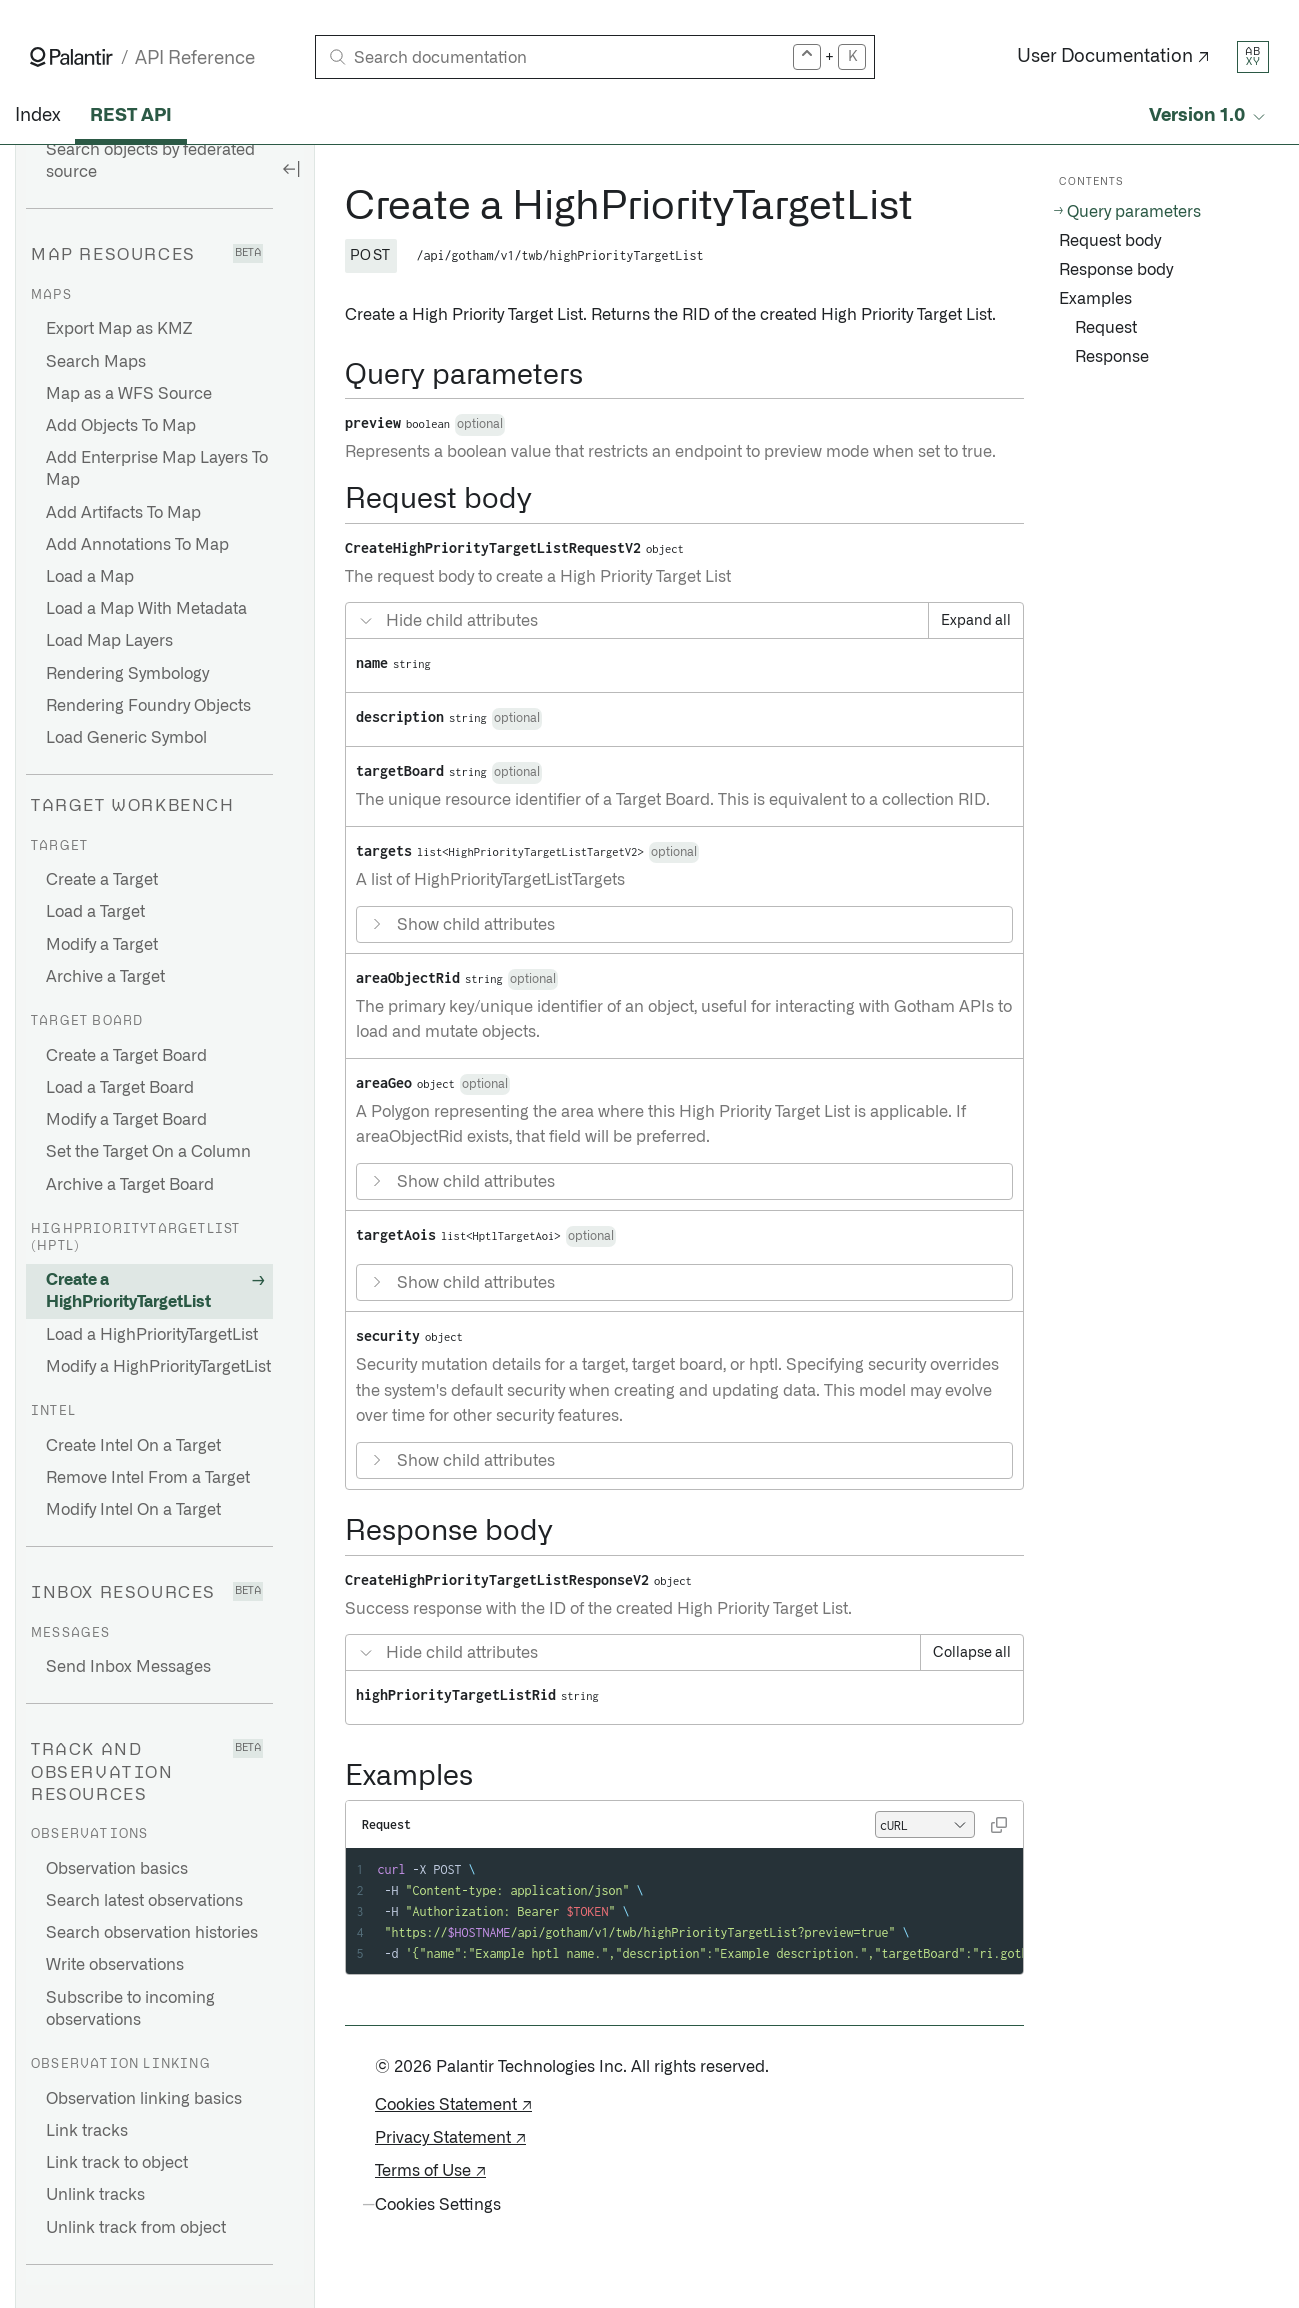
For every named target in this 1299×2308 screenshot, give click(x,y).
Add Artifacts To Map (123, 513)
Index (37, 116)
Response (1112, 357)
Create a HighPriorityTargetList (128, 1291)
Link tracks (87, 2131)
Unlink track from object (136, 2228)
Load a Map (90, 577)
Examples (1095, 299)
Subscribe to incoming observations (130, 2009)
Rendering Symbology (127, 674)
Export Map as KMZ (119, 329)
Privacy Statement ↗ (450, 2138)
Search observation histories (152, 1933)
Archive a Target (105, 977)
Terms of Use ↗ (430, 2171)
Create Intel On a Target (133, 1446)
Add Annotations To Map (137, 545)
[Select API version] (1209, 116)
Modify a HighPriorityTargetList (158, 1367)
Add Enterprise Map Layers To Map (157, 469)
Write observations (115, 1965)
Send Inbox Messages (128, 1667)
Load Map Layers (109, 641)
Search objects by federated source (150, 161)
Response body (1116, 270)
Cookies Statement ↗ (453, 2105)
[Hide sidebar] (291, 168)
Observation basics (117, 1869)
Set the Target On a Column (148, 1152)
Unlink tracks (95, 2195)
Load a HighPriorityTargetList (152, 1335)
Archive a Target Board (130, 1185)
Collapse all (972, 1653)
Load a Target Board (120, 1088)
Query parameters (1134, 212)
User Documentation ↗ (1113, 57)
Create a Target (102, 880)
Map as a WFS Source (129, 394)
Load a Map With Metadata (146, 609)
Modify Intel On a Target (133, 1510)
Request (1106, 328)
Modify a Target (102, 945)
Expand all (976, 621)
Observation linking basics (144, 2099)
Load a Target (95, 912)
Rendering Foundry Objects (148, 706)
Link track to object (117, 2163)
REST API (131, 116)
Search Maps (96, 362)
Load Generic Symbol (126, 738)
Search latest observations (144, 1901)
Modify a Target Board (126, 1120)
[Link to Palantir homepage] (71, 57)
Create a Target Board (126, 1056)
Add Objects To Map (121, 426)
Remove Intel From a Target (148, 1478)
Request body (1110, 241)
